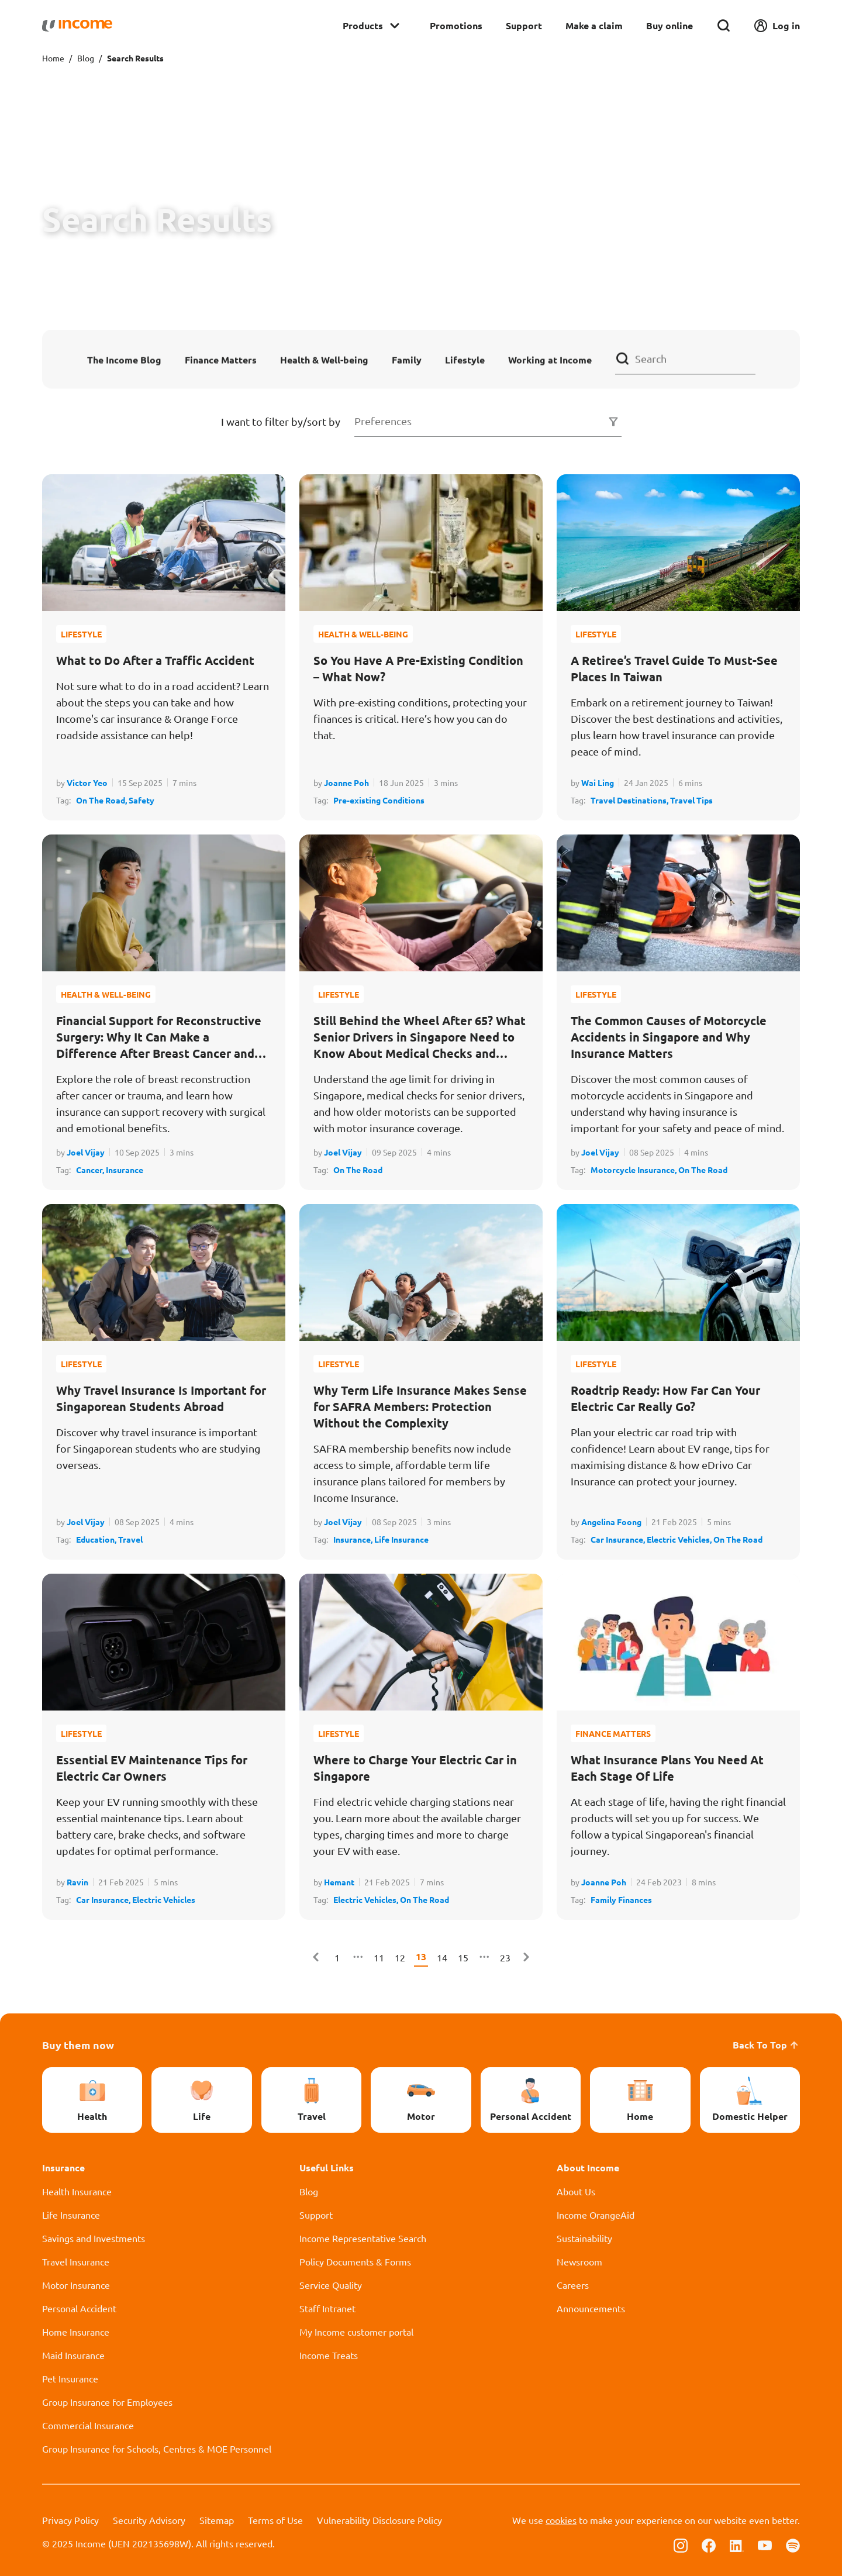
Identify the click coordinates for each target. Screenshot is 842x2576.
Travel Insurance (75, 2261)
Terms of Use (275, 2520)
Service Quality (330, 2285)
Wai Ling (597, 782)
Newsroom (579, 2261)
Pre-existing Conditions (379, 800)
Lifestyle (465, 359)
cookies (561, 2520)
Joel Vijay (86, 1152)
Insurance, (353, 1539)
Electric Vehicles (163, 1899)
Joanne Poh (346, 782)
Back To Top (766, 2045)
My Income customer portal (356, 2331)
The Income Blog (124, 359)
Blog (85, 58)
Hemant (339, 1882)
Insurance (124, 1169)
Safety (141, 800)
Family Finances (621, 1899)
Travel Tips (691, 800)
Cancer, (91, 1169)
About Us (576, 2191)
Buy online (669, 25)
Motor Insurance (76, 2285)
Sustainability (584, 2238)
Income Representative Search (362, 2238)
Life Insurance (401, 1539)
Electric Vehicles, (680, 1539)
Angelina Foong (611, 1521)
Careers (573, 2285)
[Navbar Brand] (77, 26)
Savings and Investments (93, 2238)
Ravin (77, 1882)
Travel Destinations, (630, 800)
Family (407, 359)
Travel (130, 1539)
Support (524, 25)
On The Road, (102, 800)
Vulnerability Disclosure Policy (379, 2520)
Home (53, 58)
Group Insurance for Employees (107, 2402)
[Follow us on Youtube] (765, 2544)
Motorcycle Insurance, (634, 1169)
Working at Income (550, 359)
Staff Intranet (327, 2308)
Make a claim (594, 25)
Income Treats (328, 2355)
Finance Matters (221, 359)
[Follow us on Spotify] (793, 2544)
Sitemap (216, 2520)
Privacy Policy (70, 2520)
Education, (97, 1539)
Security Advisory (149, 2520)
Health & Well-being (324, 359)
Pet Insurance (70, 2378)
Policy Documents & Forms (355, 2261)
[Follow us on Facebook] (709, 2544)
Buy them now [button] (78, 2044)
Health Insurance (77, 2191)
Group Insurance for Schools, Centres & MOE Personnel (156, 2448)
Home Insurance (75, 2331)
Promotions (456, 25)
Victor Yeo (87, 782)
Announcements (591, 2308)
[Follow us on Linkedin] (737, 2544)
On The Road (357, 1169)
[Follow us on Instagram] (681, 2544)
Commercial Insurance (88, 2425)
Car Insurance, (619, 1539)
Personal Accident (79, 2308)
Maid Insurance (73, 2355)
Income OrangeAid (595, 2214)
